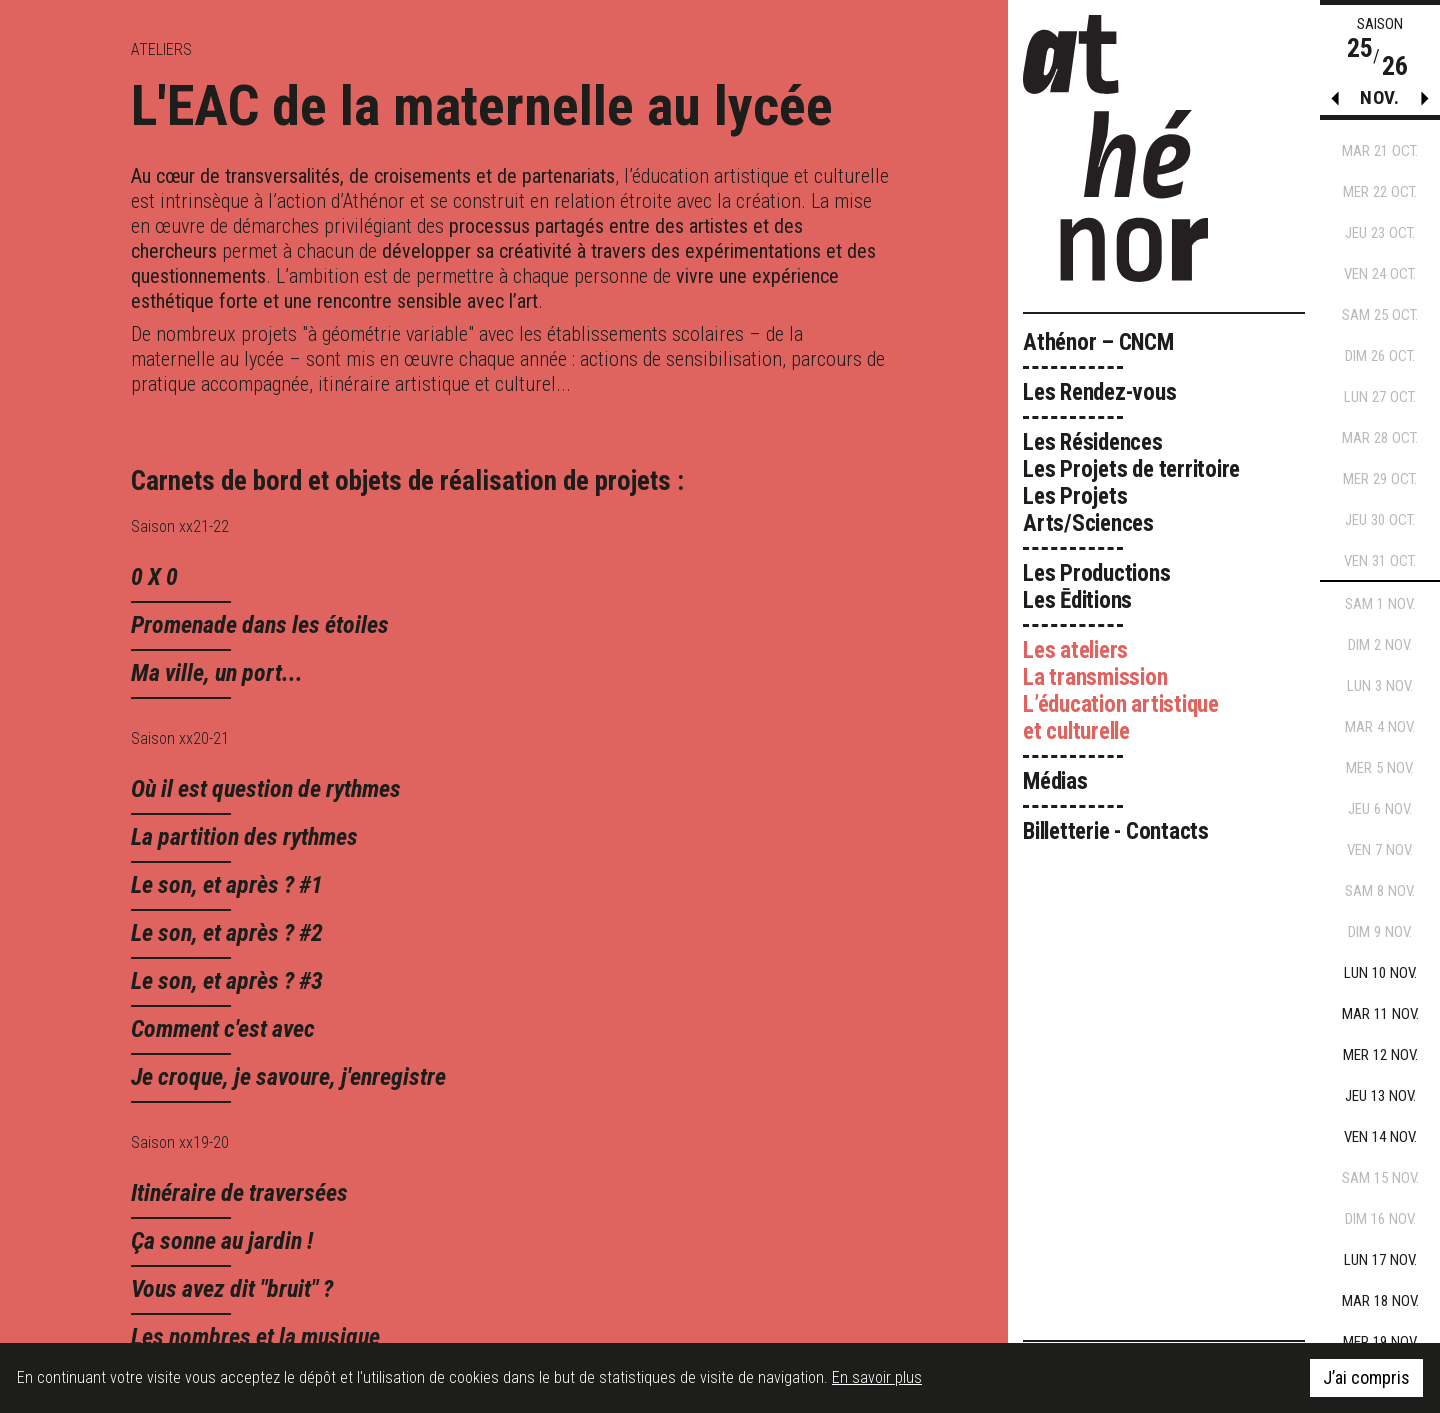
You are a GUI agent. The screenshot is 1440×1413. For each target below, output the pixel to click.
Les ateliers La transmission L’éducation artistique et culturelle (1121, 691)
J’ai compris (1366, 1378)
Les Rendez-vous (1100, 392)
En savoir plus (877, 1378)
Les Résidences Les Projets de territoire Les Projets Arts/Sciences (1131, 483)
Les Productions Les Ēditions (1097, 587)
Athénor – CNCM (1098, 342)
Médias (1055, 781)
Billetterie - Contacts (1116, 831)
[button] (1425, 103)
